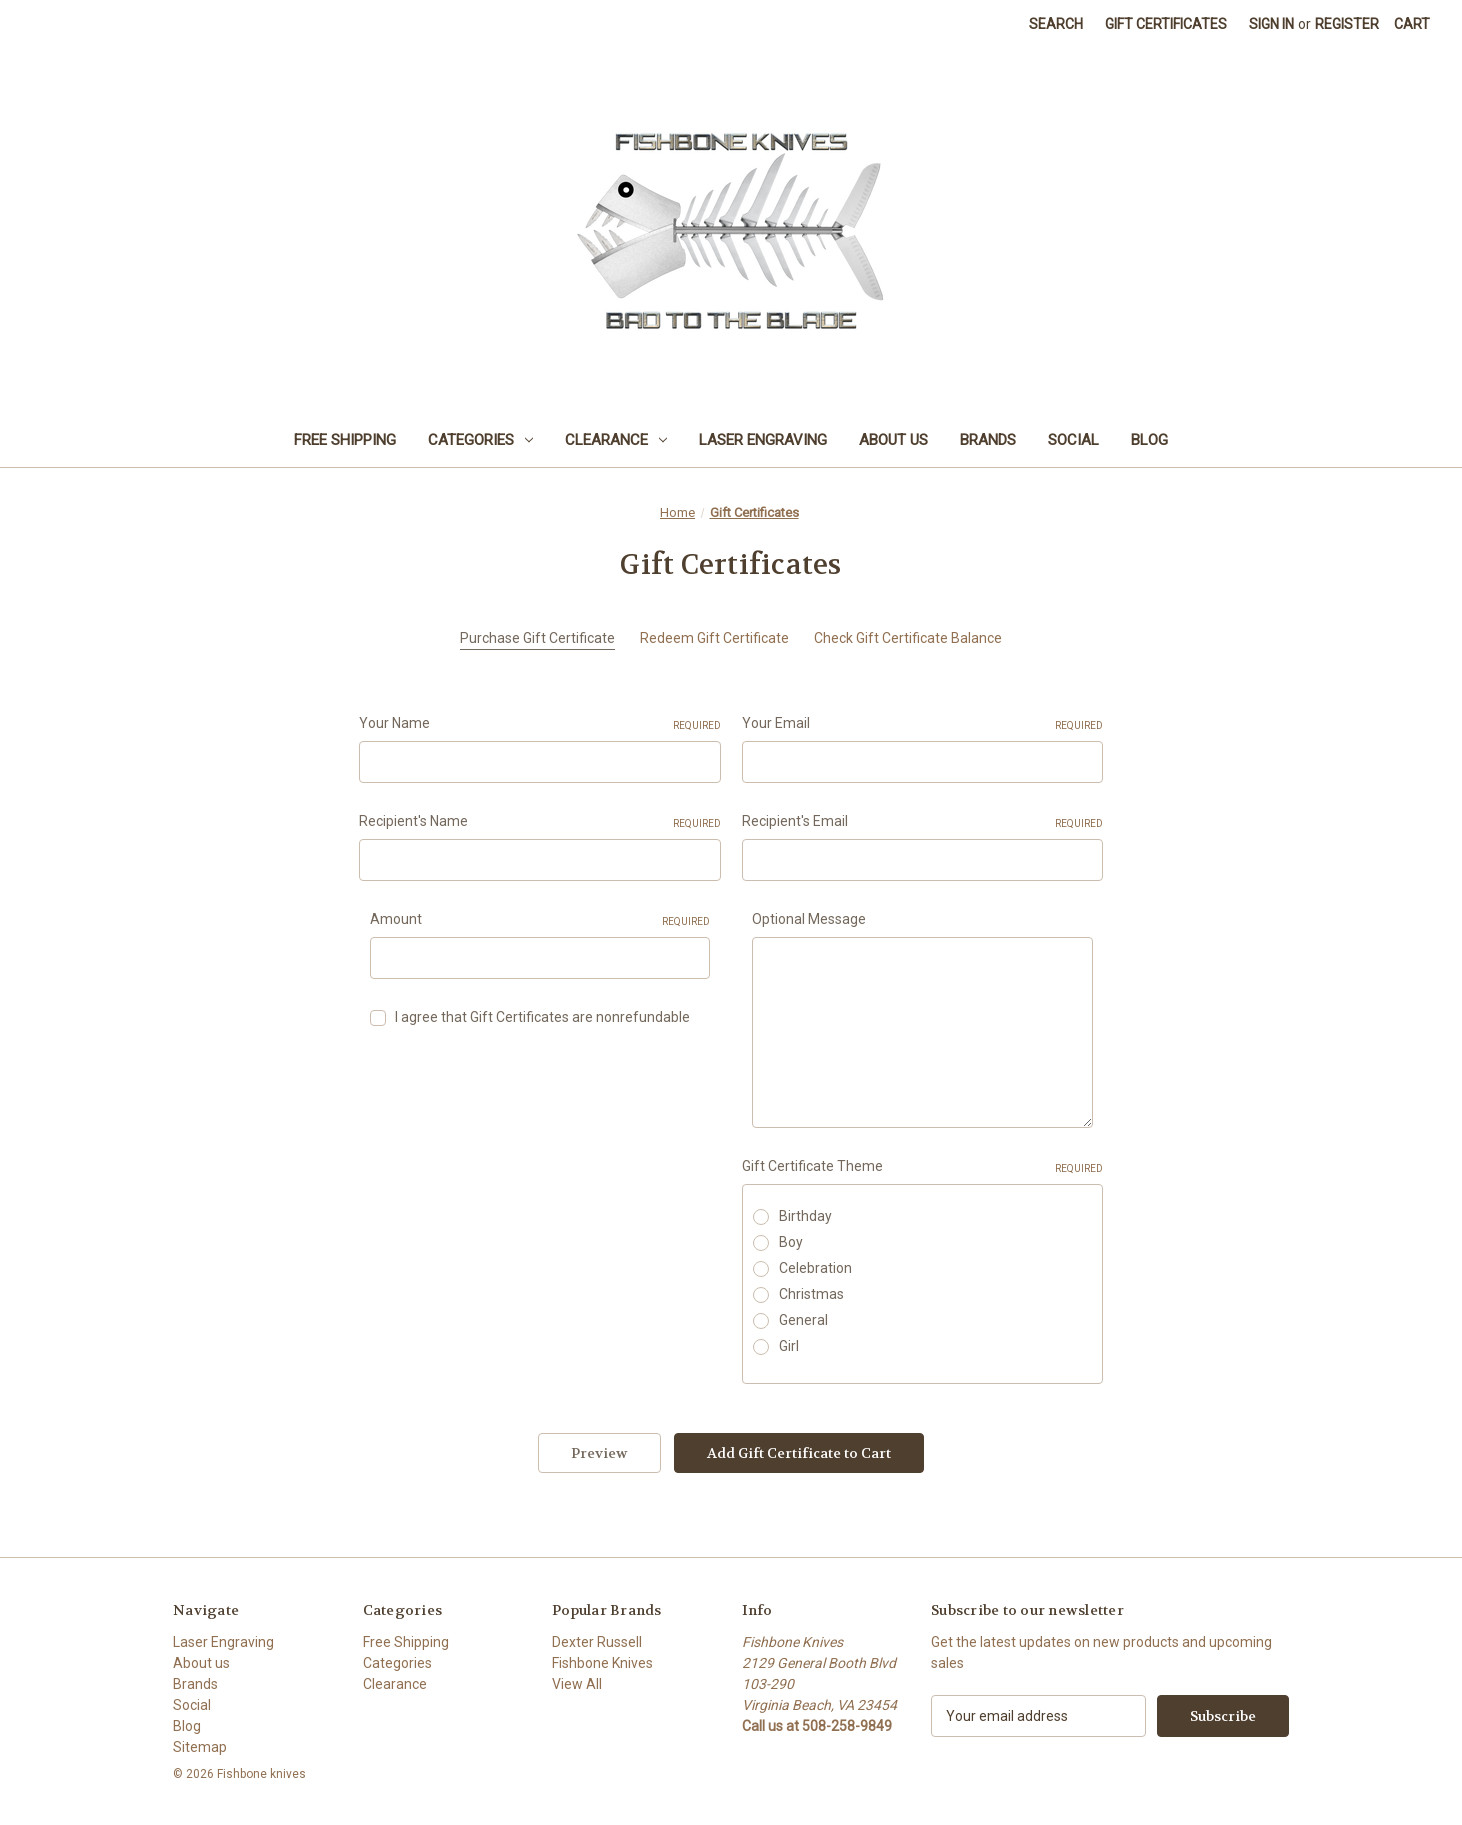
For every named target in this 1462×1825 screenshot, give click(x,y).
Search (1056, 24)
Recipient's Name (540, 822)
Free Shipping (345, 440)
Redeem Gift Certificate (714, 638)
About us (893, 440)
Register (1347, 24)
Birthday (805, 1216)
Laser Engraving (763, 440)
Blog (1149, 440)
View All (577, 1684)
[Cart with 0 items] (1412, 24)
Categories (480, 440)
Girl (789, 1346)
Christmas (811, 1294)
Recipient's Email (923, 822)
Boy (791, 1242)
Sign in (1271, 24)
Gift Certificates (1166, 24)
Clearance (616, 440)
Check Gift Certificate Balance (908, 638)
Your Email (923, 724)
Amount (540, 920)
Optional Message (809, 919)
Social (1073, 440)
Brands (988, 440)
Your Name (540, 724)
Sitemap (200, 1747)
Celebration (815, 1268)
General (803, 1320)
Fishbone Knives (602, 1663)
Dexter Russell (597, 1642)
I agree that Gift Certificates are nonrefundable (542, 1017)
